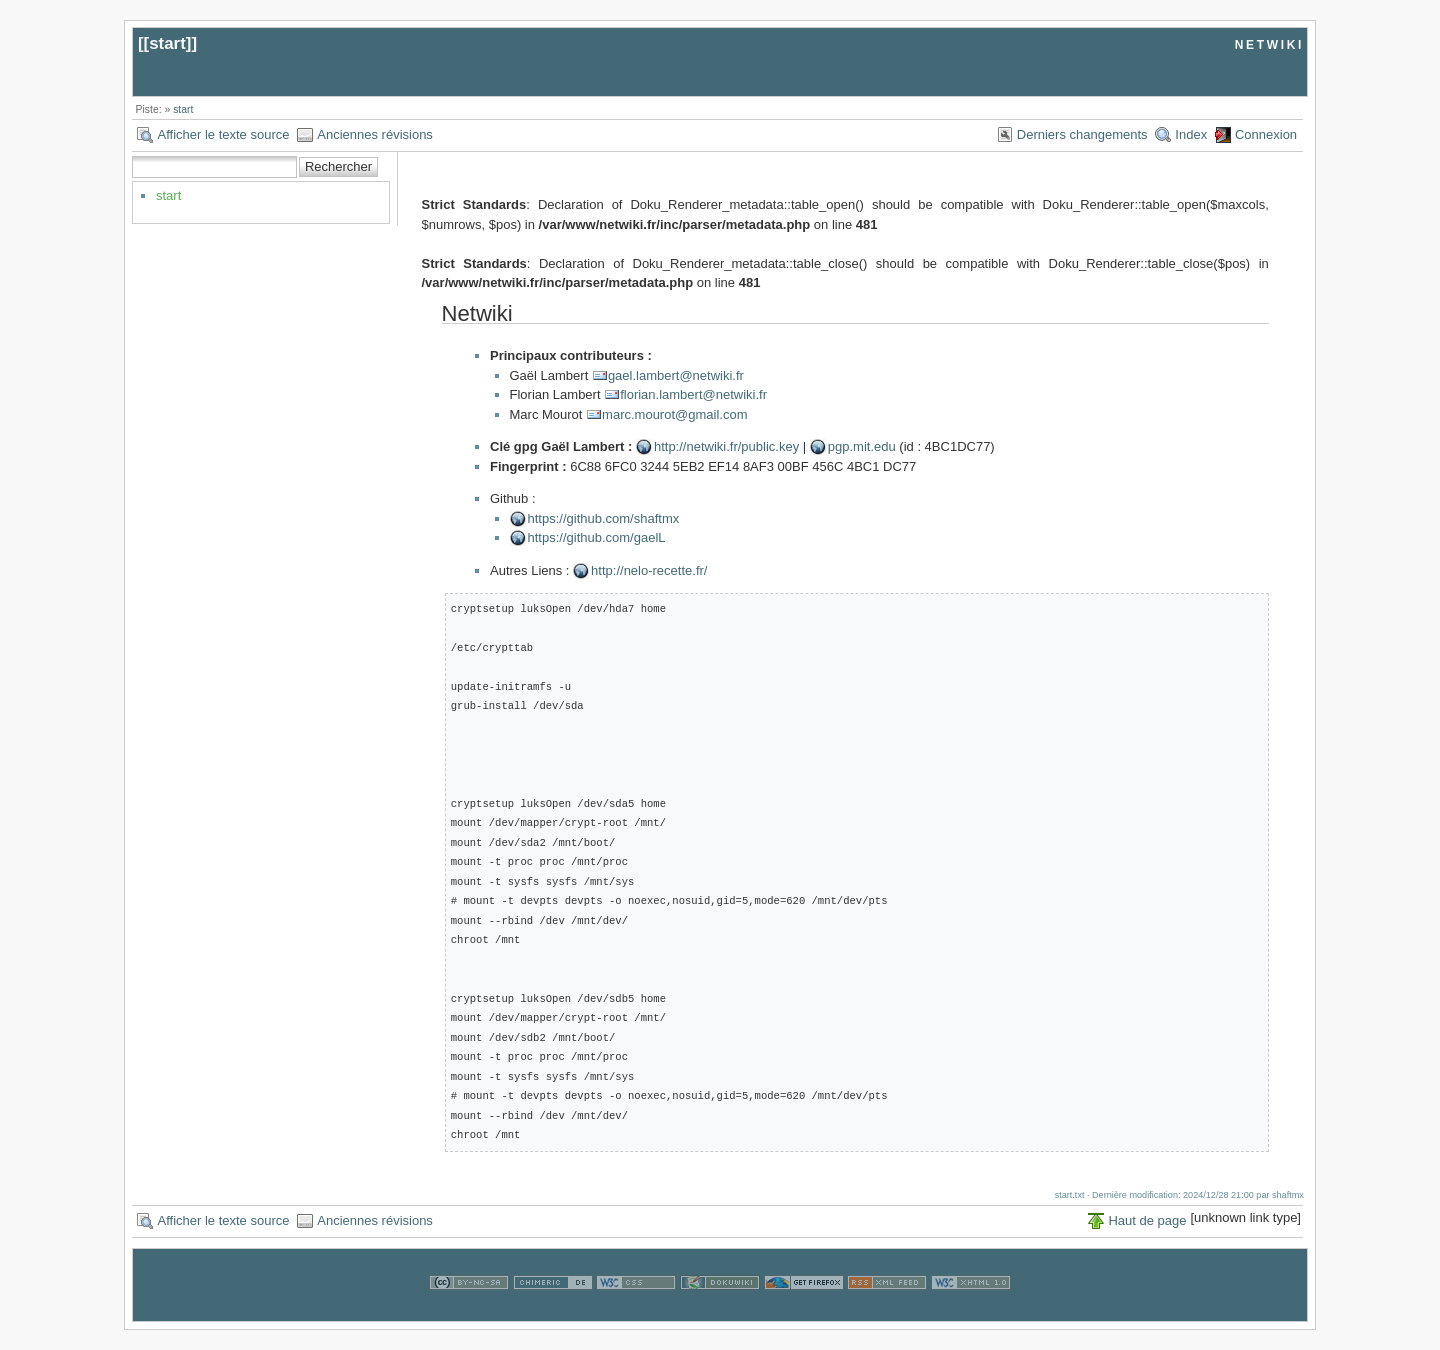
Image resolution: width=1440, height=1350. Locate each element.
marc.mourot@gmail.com (674, 414)
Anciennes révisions (375, 134)
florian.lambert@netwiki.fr (693, 394)
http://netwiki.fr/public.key (726, 446)
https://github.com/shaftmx (604, 518)
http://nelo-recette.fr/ (649, 570)
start (167, 43)
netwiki (1269, 43)
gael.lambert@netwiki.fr (676, 375)
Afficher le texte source (223, 134)
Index (1191, 134)
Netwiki (477, 313)
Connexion (1266, 134)
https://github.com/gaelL (597, 537)
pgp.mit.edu (862, 446)
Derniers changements (1082, 134)
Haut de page (1147, 1220)
